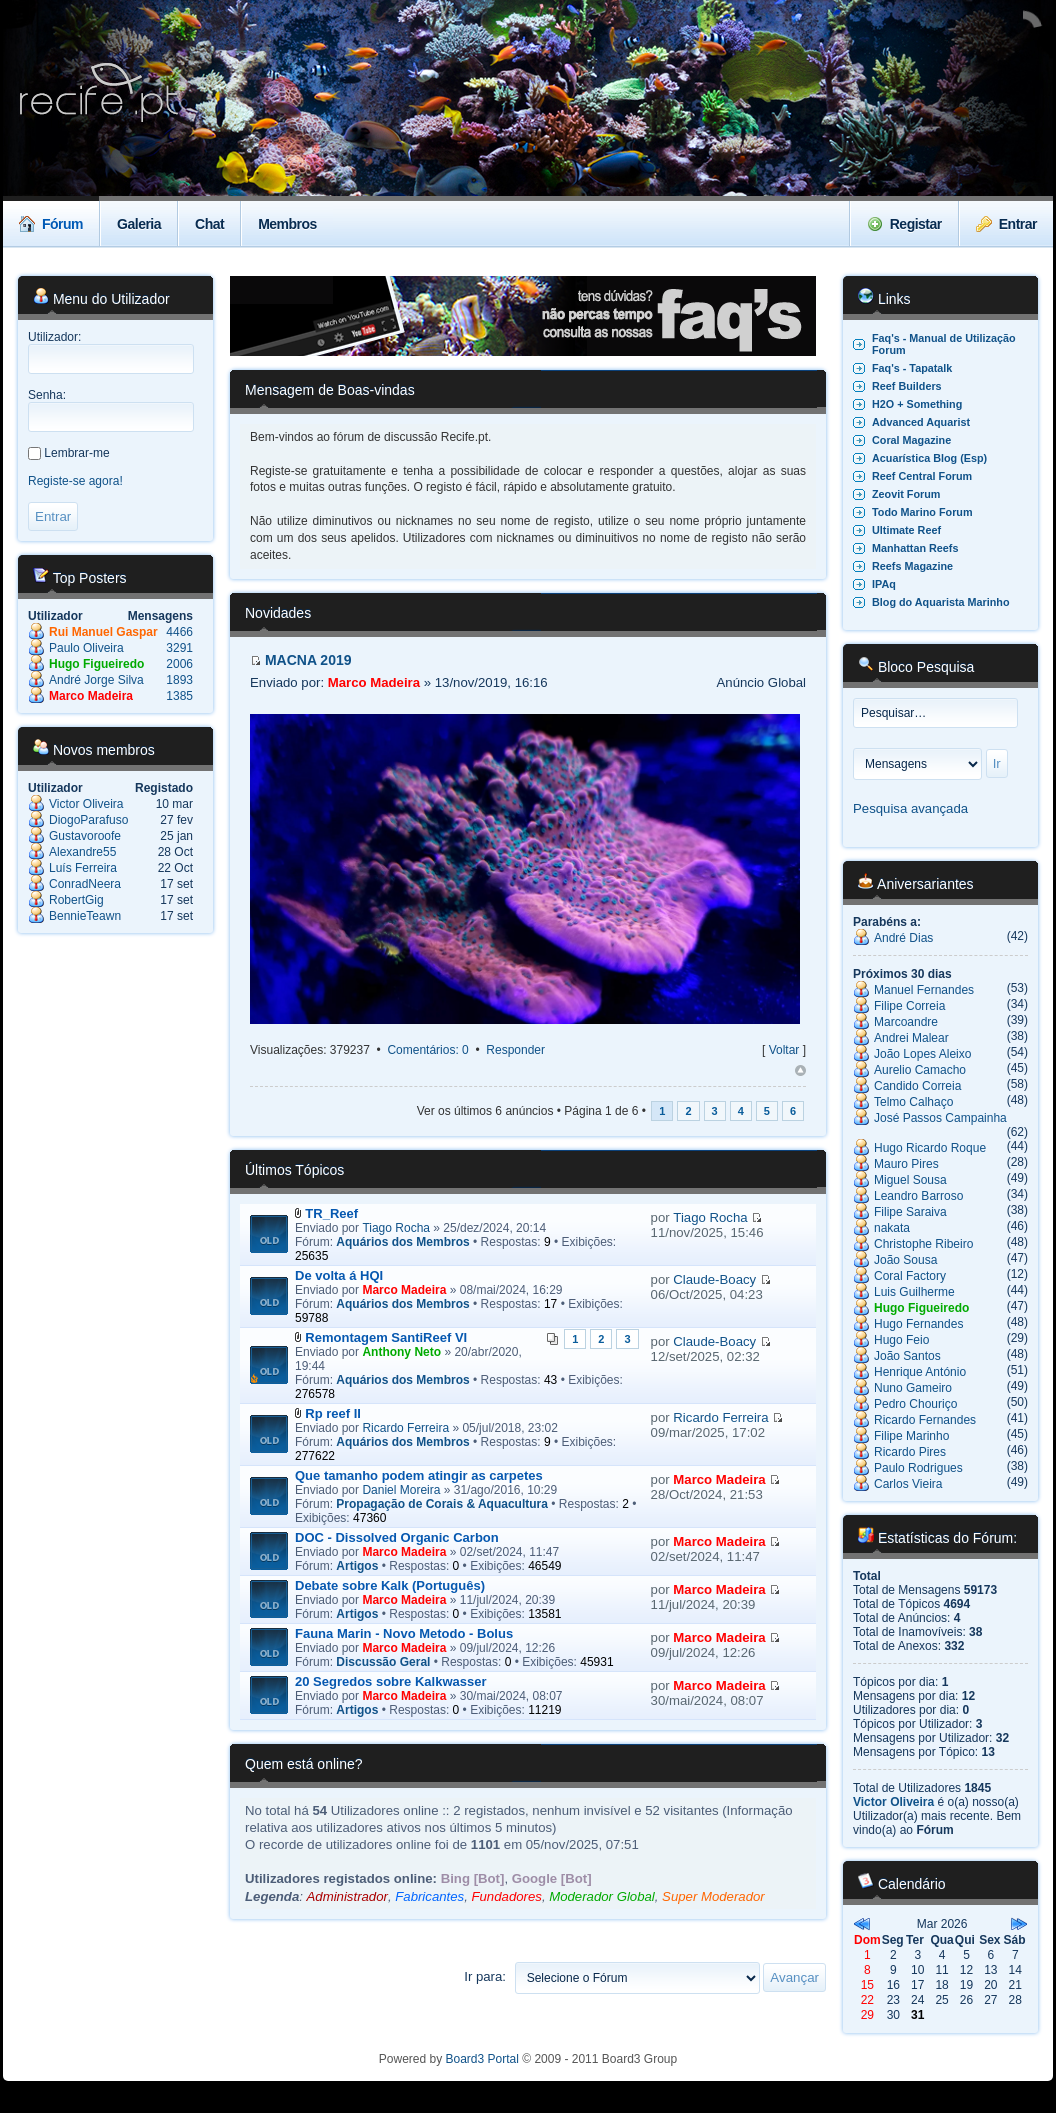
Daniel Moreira (401, 1490)
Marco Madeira (91, 696)
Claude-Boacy (714, 1279)
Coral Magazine (911, 440)
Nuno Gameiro (913, 1388)
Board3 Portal (482, 2059)
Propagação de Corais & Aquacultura (442, 1504)
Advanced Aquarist (921, 422)
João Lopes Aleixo (922, 1054)
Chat (209, 224)
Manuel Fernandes (924, 990)
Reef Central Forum (922, 476)
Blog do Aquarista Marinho (941, 602)
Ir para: (485, 1976)
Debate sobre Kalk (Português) (390, 1585)
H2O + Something (917, 404)
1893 (179, 680)
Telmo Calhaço (913, 1102)
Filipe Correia (909, 1006)
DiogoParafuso (88, 820)
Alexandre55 (82, 852)
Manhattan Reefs (915, 548)
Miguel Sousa (910, 1180)
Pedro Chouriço (915, 1404)
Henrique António (920, 1372)
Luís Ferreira (83, 868)
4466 (179, 632)
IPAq (884, 584)
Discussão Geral (383, 1662)
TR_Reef (331, 1213)
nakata (892, 1228)
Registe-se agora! (75, 481)
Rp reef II (333, 1413)
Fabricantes (429, 1896)
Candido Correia (917, 1086)
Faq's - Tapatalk (912, 368)
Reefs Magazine (912, 566)
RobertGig (76, 900)
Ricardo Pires (910, 1452)
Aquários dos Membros (402, 1242)
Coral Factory (910, 1276)
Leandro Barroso (918, 1196)
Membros (287, 224)
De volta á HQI (339, 1275)
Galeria (139, 224)
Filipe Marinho (911, 1436)
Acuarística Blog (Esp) (929, 458)
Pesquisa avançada (910, 808)
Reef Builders (907, 386)
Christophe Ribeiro (923, 1244)
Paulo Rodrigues (918, 1468)
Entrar (1006, 224)
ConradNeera (85, 884)
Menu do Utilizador (101, 299)
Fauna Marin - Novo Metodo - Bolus (404, 1633)
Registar (904, 224)
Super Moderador (713, 1896)
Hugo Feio (901, 1340)
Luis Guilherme (914, 1292)
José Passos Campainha (940, 1118)
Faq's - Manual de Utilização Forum (944, 344)
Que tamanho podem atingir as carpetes (419, 1475)
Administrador (347, 1896)
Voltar (784, 1050)
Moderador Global (602, 1896)
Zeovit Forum (906, 494)
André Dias (903, 938)
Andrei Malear (911, 1038)
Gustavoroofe (85, 836)
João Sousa (905, 1260)
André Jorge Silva (96, 680)
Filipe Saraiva (910, 1212)
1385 (179, 696)
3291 (179, 648)
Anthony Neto (401, 1352)
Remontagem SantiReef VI (386, 1337)
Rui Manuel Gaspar (103, 632)
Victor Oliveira (86, 804)
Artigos (357, 1566)
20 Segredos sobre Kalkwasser (391, 1681)
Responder (515, 1050)
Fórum (51, 224)
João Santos (907, 1356)
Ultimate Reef (906, 530)
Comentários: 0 (427, 1050)
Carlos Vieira (908, 1484)
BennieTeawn (85, 916)
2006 (179, 664)
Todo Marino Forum (922, 512)
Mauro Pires (906, 1164)
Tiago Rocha (396, 1228)
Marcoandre (906, 1022)
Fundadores (506, 1896)
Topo (800, 1070)
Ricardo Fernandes (925, 1420)
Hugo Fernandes (918, 1324)
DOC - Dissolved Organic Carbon (397, 1537)
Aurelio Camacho (920, 1070)
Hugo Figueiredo (96, 664)
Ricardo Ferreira (405, 1428)
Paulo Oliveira (86, 648)
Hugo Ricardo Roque (930, 1148)
